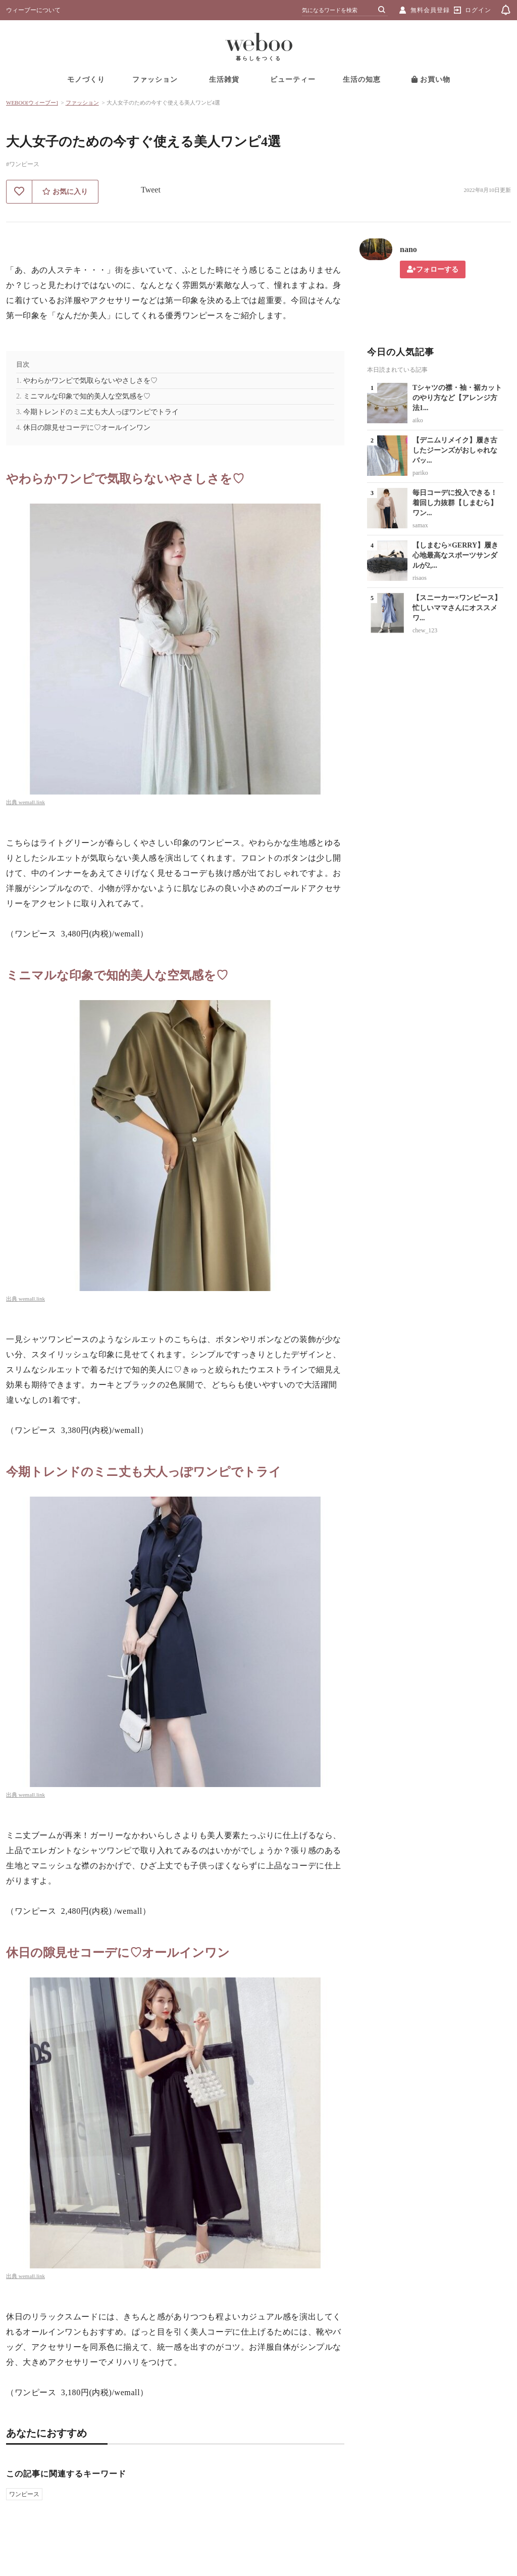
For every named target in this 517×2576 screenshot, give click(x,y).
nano (408, 249)
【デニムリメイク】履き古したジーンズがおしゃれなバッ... (454, 450)
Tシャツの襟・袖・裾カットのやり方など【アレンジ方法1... (457, 398)
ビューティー (293, 79)
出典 (12, 802)
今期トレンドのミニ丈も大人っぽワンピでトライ (101, 412)
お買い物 (431, 79)
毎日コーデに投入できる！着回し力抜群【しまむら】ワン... (454, 503)
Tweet (151, 189)
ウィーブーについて (33, 10)
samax (420, 525)
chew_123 (424, 630)
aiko (417, 420)
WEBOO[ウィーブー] (32, 103)
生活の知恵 (362, 79)
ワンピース (24, 2494)
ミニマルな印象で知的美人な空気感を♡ (86, 396)
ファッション (155, 79)
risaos (419, 577)
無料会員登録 (430, 10)
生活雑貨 (224, 79)
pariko (420, 472)
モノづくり (86, 79)
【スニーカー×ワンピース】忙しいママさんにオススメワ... (456, 608)
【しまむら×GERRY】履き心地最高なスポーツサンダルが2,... (455, 555)
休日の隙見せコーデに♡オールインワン (86, 427)
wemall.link (32, 802)
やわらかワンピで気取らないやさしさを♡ (90, 380)
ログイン (478, 10)
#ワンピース (22, 164)
